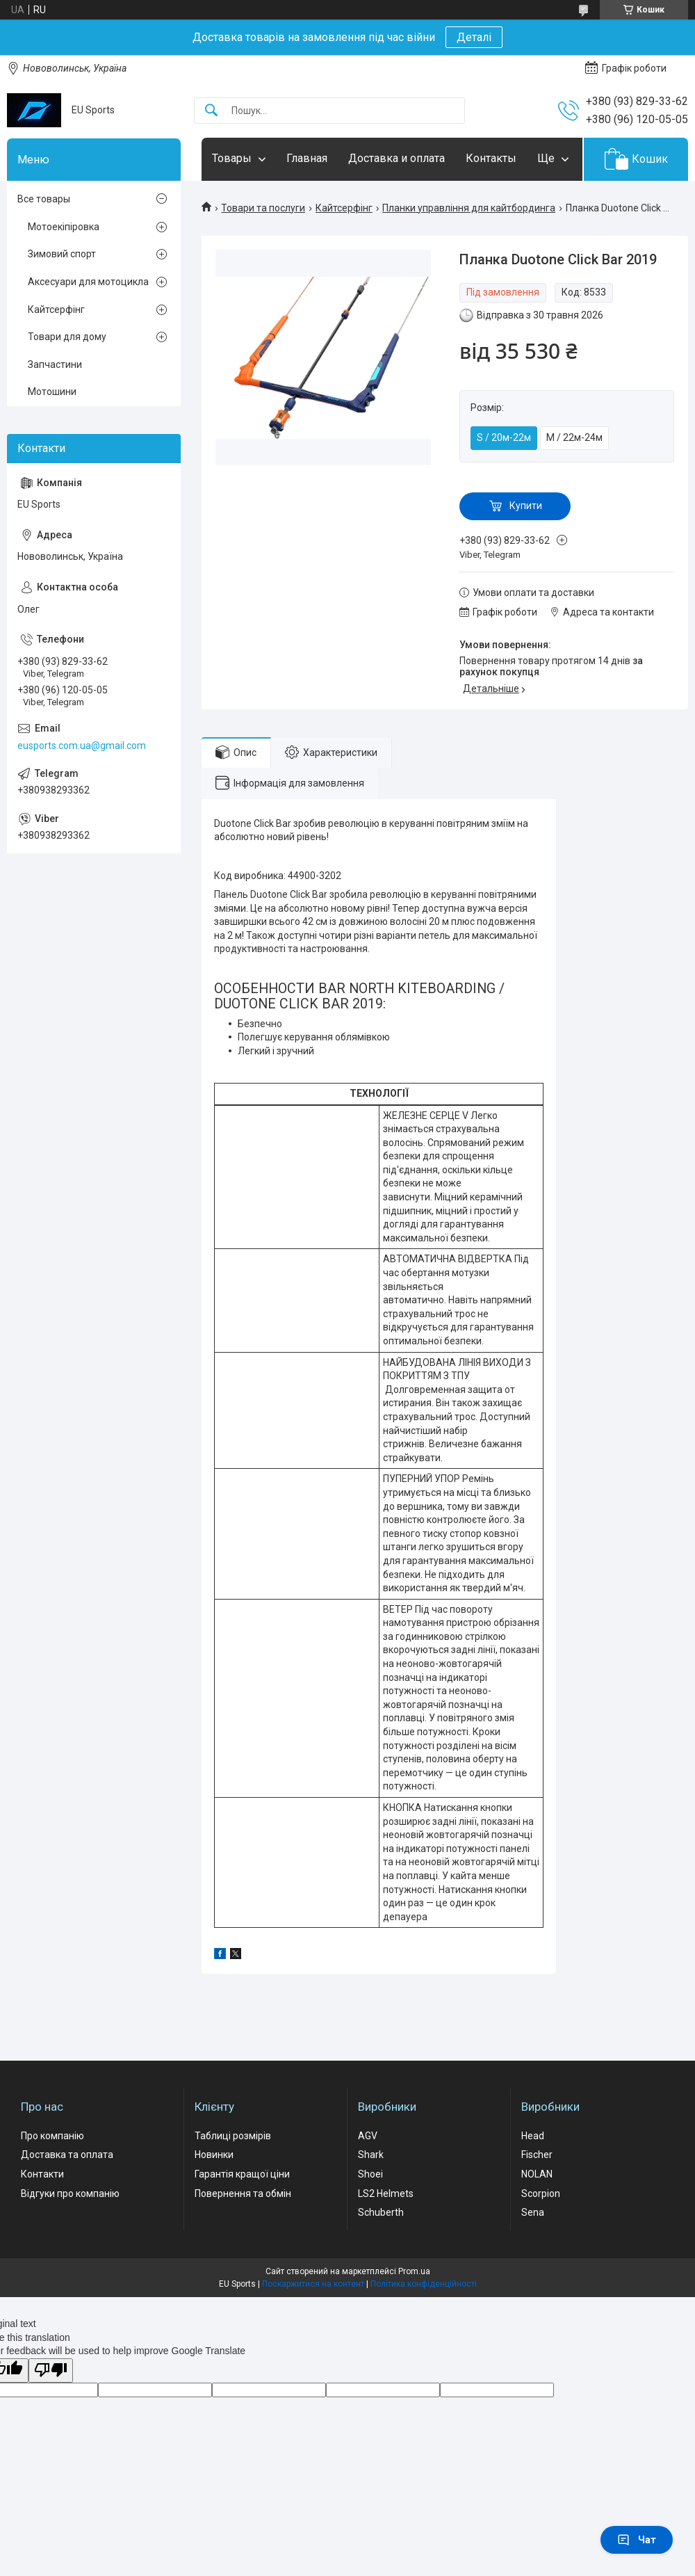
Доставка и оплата (396, 158)
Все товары (43, 198)
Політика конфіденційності (423, 2284)
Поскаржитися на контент (313, 2284)
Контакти (42, 2174)
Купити (525, 505)
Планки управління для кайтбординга (468, 208)
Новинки (214, 2154)
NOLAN (537, 2174)
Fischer (537, 2154)
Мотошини (52, 391)
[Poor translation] (50, 2370)
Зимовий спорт (62, 253)
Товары (232, 158)
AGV (367, 2135)
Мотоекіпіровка (63, 226)
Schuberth (381, 2212)
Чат (636, 2540)
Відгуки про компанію (70, 2193)
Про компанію (52, 2135)
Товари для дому (67, 336)
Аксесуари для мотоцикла (88, 281)
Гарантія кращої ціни (242, 2174)
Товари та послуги (263, 208)
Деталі (474, 37)
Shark (371, 2154)
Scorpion (540, 2193)
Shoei (370, 2174)
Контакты (491, 158)
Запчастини (55, 364)
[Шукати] (211, 111)
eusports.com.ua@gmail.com (81, 745)
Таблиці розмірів (233, 2135)
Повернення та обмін (243, 2193)
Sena (532, 2212)
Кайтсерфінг (344, 208)
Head (532, 2135)
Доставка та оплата (67, 2154)
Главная (306, 158)
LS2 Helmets (386, 2193)
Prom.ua (414, 2271)
